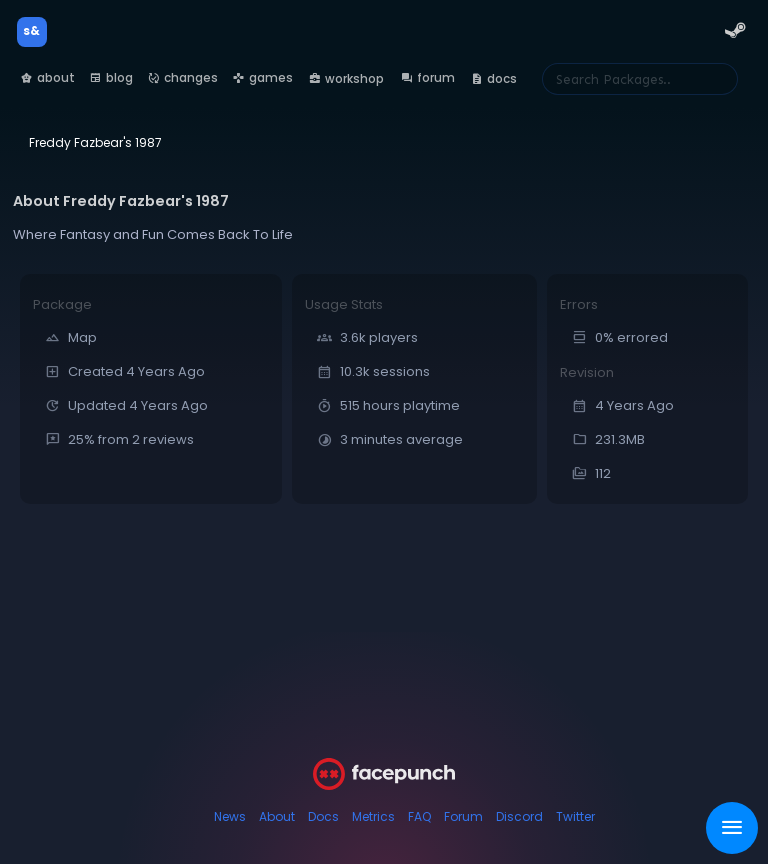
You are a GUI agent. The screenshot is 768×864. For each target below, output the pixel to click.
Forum (463, 816)
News (230, 816)
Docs (323, 816)
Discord (519, 816)
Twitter (575, 816)
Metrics (373, 816)
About (277, 816)
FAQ (419, 816)
